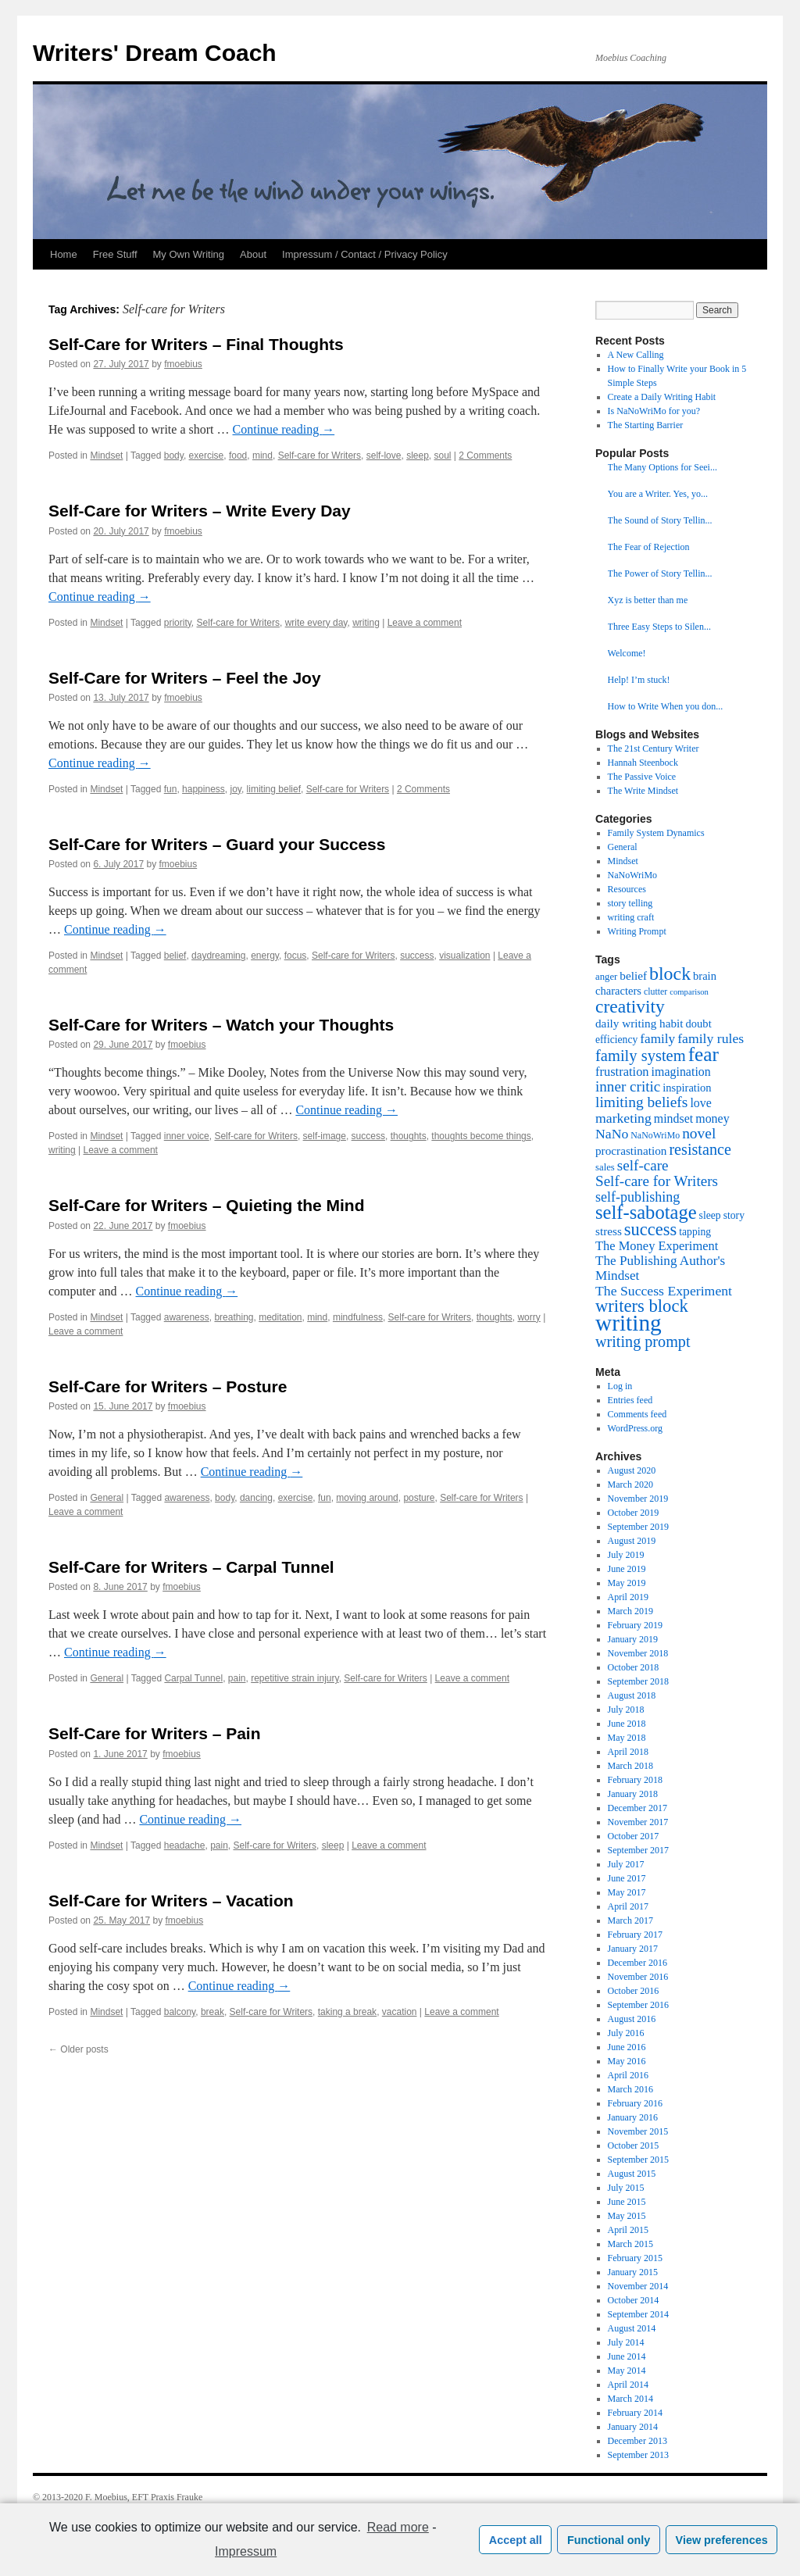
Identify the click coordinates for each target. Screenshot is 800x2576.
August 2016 (632, 2018)
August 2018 (632, 1695)
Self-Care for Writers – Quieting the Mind (206, 1205)
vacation (399, 2011)
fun (170, 789)
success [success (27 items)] (650, 1229)
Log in (620, 1386)
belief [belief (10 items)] (633, 975)
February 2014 (635, 2412)
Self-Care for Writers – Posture (167, 1386)
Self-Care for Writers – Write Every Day (199, 511)
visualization (464, 955)
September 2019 (638, 1526)
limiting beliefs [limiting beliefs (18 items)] (641, 1102)
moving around (367, 1497)
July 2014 (626, 2342)
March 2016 (630, 2089)
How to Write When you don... (665, 706)
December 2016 (637, 1962)
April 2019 (628, 1597)
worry (528, 1317)
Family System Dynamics (656, 832)
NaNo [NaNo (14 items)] (611, 1134)
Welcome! (627, 653)
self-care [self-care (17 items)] (643, 1165)
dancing (256, 1497)
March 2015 (630, 2243)
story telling (630, 903)
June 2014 (627, 2356)
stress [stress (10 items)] (608, 1231)
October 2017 (633, 1836)
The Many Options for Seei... (662, 467)
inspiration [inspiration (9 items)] (686, 1087)
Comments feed (637, 1414)
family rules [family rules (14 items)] (710, 1038)
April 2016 (628, 2075)
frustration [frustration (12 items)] (622, 1071)
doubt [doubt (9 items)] (699, 1023)
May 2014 (627, 2370)
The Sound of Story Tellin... (660, 520)
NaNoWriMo (633, 875)
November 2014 (638, 2286)
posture (418, 1497)
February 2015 (635, 2258)
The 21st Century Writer (653, 748)
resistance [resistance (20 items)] (699, 1149)
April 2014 (628, 2384)
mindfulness (358, 1317)
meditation (280, 1317)
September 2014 (638, 2314)
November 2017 (638, 1822)
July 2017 (626, 1864)
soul (442, 455)
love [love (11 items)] (700, 1102)
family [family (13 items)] (657, 1038)
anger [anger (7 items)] (606, 976)
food (238, 455)
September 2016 (638, 2004)
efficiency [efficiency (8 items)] (616, 1039)
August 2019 (632, 1540)
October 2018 (633, 1667)
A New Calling (636, 354)
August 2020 (632, 1470)
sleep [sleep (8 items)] (710, 1215)
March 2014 (630, 2398)
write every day (316, 622)
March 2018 (630, 1765)
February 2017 (635, 1934)
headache (184, 1845)
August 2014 (632, 2328)
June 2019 (627, 1568)
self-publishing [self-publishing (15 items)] (637, 1197)
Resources (627, 889)
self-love (384, 455)
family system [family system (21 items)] (640, 1055)
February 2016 (635, 2103)
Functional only (608, 2540)
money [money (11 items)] (712, 1118)
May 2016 (627, 2061)
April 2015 (628, 2229)
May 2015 (627, 2215)
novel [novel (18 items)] (699, 1133)
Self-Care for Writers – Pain (154, 1733)
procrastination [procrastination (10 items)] (630, 1150)
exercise (206, 455)
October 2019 (633, 1512)
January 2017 (633, 1948)
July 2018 (626, 1709)
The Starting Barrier (646, 425)
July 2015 (626, 2187)
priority (177, 622)
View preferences (722, 2540)
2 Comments (485, 455)
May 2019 (627, 1582)
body (174, 455)
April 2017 (628, 1906)
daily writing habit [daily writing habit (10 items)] (639, 1023)
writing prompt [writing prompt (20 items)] (643, 1341)
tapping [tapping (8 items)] (695, 1232)
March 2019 (630, 1611)
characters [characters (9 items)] (618, 990)
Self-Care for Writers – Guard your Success (216, 844)
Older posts (78, 2049)
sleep (417, 455)
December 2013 (637, 2440)
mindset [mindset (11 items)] (673, 1118)
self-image (324, 1136)
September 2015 (638, 2159)
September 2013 (638, 2454)
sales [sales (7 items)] (605, 1167)
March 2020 (630, 1484)
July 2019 (626, 1554)
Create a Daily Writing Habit (662, 396)
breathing (233, 1317)
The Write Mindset (643, 790)
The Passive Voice (642, 776)
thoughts (409, 1136)
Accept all (515, 2540)
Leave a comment (425, 622)
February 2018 (635, 1779)
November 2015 (638, 2131)
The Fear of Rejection (649, 546)
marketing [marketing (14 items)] (623, 1118)
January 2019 (633, 1639)
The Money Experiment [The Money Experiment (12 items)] (656, 1245)
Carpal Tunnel (193, 1678)
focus (295, 955)
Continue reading (284, 429)
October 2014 (633, 2300)
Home (63, 254)
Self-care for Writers (319, 455)
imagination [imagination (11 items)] (681, 1071)
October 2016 (633, 1990)
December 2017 (637, 1807)
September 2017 (638, 1850)
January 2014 (633, 2426)
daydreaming (218, 955)
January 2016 (633, 2117)
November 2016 (638, 1976)
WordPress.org (635, 1428)
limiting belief (274, 789)
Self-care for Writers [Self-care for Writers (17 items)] (656, 1181)
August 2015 (632, 2173)
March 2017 (630, 1920)
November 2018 (638, 1653)
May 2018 (627, 1737)
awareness (186, 1317)
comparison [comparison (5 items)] (689, 992)
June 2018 (627, 1723)
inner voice (186, 1136)
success (417, 955)
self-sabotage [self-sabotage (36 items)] (646, 1212)
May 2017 (627, 1892)
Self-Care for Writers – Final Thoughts (196, 344)
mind (262, 455)
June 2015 (627, 2201)
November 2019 (638, 1498)
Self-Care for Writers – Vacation (171, 1901)
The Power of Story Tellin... (660, 573)
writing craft (631, 917)
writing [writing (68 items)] (628, 1322)
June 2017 (627, 1878)
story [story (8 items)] (734, 1215)
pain (237, 1678)
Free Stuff (115, 254)
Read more (398, 2527)
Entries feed (630, 1400)
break (212, 2011)
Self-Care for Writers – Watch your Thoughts (221, 1025)
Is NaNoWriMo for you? (654, 411)
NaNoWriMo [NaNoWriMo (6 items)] (655, 1135)
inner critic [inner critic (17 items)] (627, 1086)
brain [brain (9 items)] (704, 976)
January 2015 (633, 2272)
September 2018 (638, 1681)
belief (175, 955)
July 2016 (626, 2033)
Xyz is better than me (648, 600)
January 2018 (633, 1793)
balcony (179, 2011)
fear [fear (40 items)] (703, 1054)
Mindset (106, 455)
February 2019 (635, 1625)
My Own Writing (189, 254)
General (106, 1497)
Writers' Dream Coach (155, 53)
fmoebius (183, 364)
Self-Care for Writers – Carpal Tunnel (191, 1567)
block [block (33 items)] (670, 973)
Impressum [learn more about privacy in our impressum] (246, 2551)
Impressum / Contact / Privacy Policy (365, 254)
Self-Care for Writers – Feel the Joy (184, 678)
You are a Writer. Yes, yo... (658, 493)
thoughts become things (480, 1136)
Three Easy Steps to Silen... (659, 626)
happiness (203, 789)
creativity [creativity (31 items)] (630, 1006)
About (253, 254)
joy (235, 789)
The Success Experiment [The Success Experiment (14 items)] (663, 1291)
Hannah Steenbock (643, 762)
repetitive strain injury (295, 1678)
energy (265, 955)
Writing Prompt (637, 931)
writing (366, 622)
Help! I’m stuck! (639, 679)
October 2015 (633, 2145)
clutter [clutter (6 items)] (655, 991)
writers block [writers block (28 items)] (641, 1306)
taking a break (347, 2011)
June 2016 (627, 2047)
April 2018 (628, 1751)
